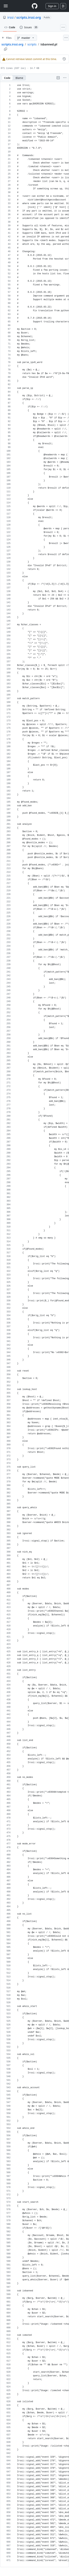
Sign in (52, 6)
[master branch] (26, 38)
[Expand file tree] (6, 38)
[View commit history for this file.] (64, 59)
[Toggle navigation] (5, 6)
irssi (10, 17)
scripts (31, 44)
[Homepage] (35, 6)
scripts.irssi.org (28, 17)
